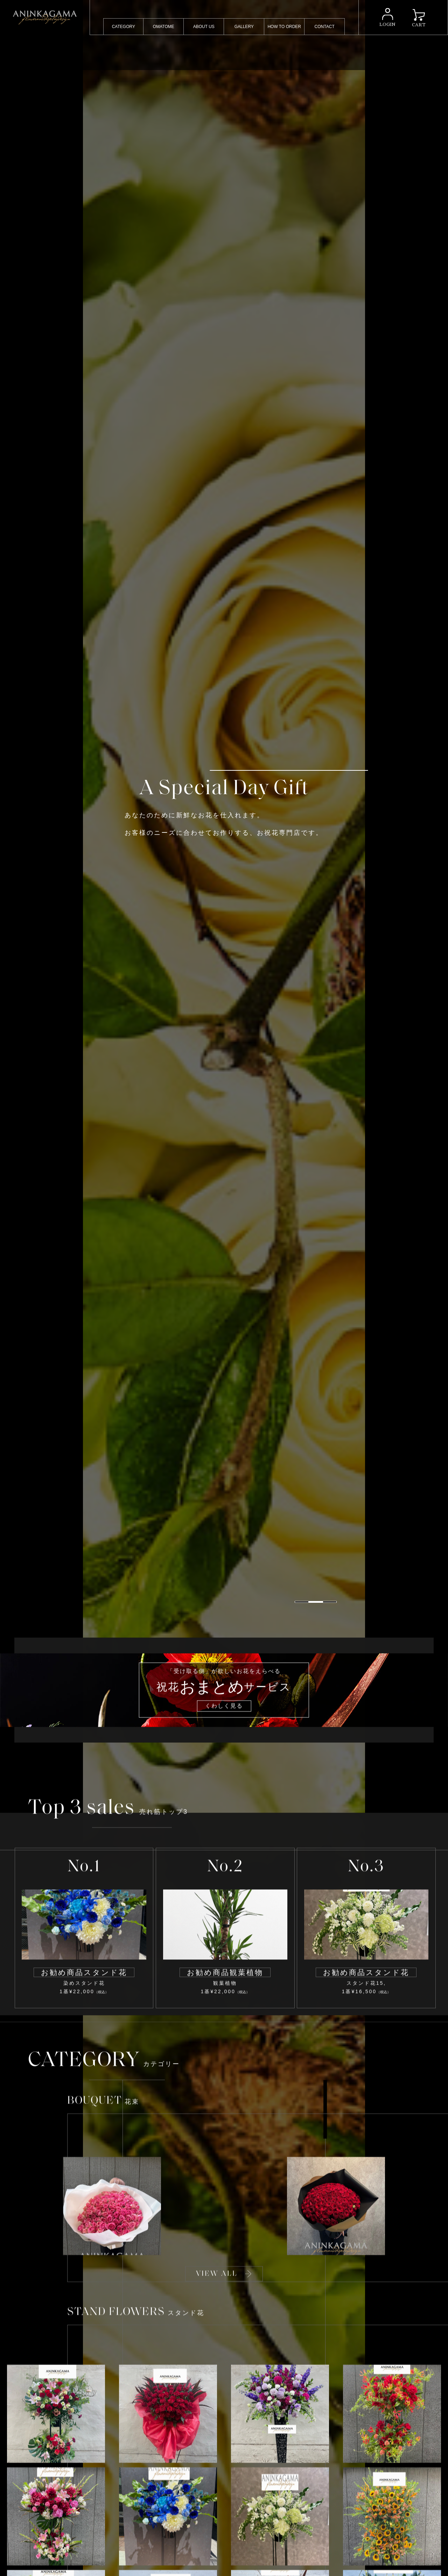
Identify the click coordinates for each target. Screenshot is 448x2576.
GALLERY (244, 26)
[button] (368, 2548)
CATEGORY (123, 26)
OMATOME (163, 26)
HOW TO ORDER (284, 26)
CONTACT (325, 26)
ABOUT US (204, 26)
